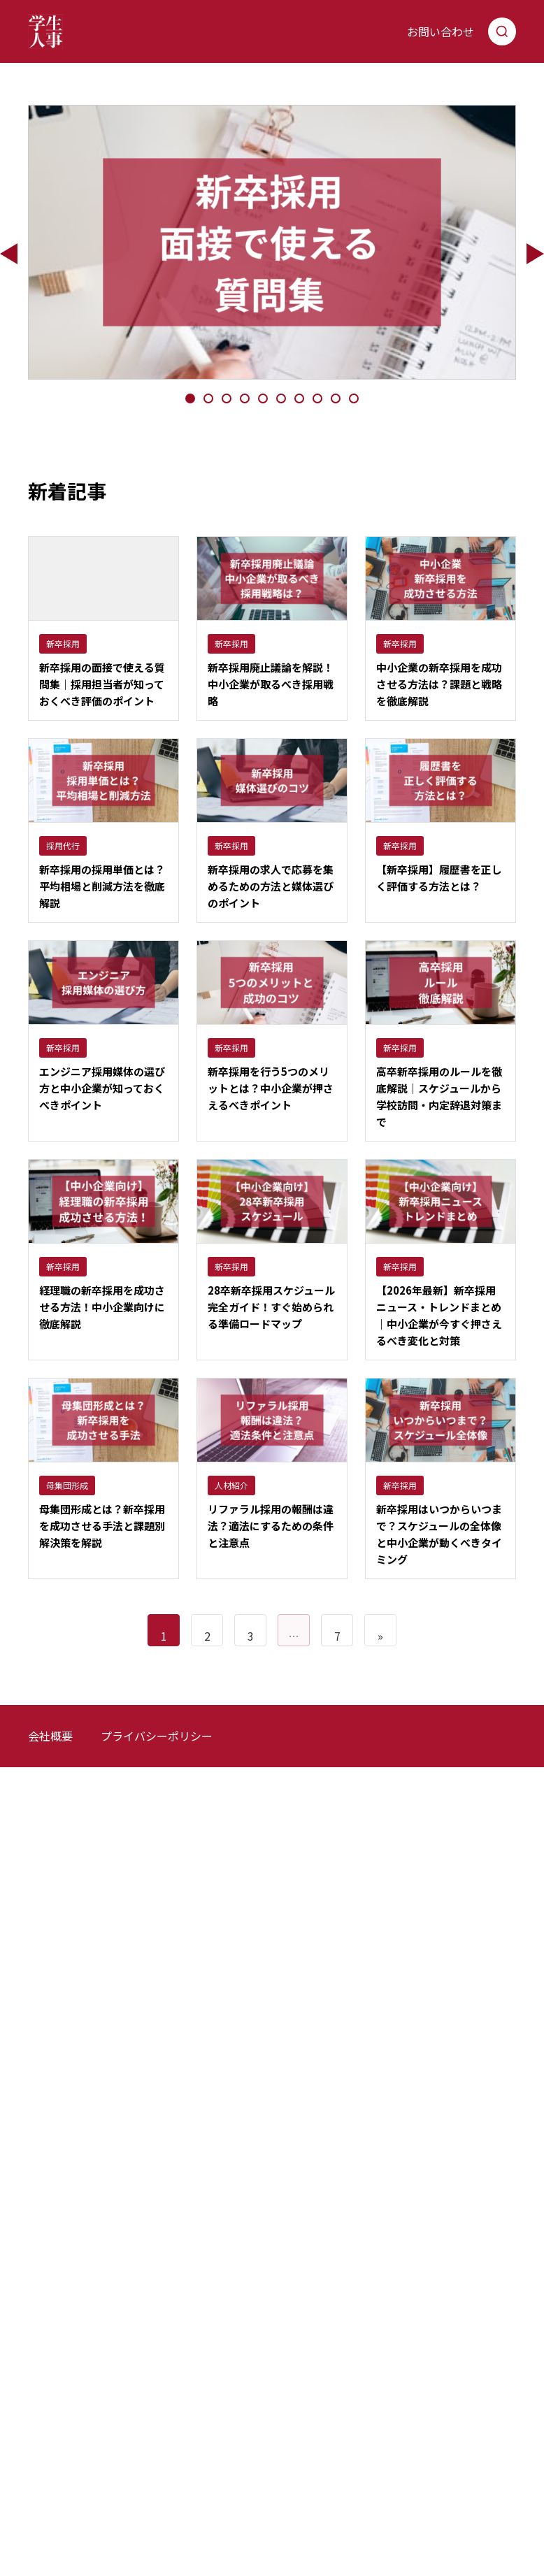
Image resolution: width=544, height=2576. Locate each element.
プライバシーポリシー (157, 1739)
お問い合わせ (440, 31)
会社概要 (50, 1739)
